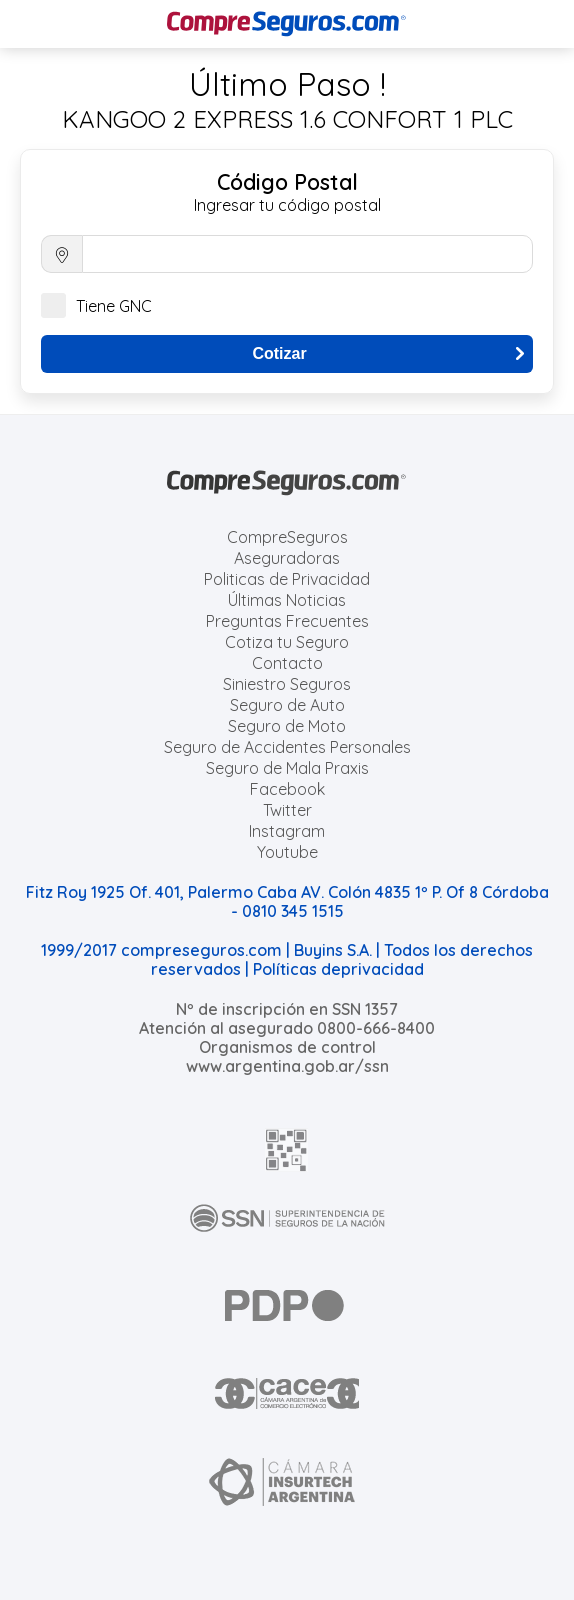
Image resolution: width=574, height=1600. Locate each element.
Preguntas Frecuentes (287, 621)
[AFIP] (287, 1150)
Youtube (287, 852)
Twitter (287, 810)
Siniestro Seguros (287, 684)
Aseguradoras (287, 558)
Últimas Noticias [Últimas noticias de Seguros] (287, 600)
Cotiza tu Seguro (287, 642)
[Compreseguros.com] (287, 24)
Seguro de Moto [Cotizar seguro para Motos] (287, 726)
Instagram (287, 831)
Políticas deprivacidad (338, 969)
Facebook (287, 789)
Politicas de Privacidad (287, 579)
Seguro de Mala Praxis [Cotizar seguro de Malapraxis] (287, 768)
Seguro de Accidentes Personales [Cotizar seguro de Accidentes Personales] (287, 747)
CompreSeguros (287, 537)
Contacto (287, 663)
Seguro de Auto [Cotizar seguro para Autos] (287, 705)
